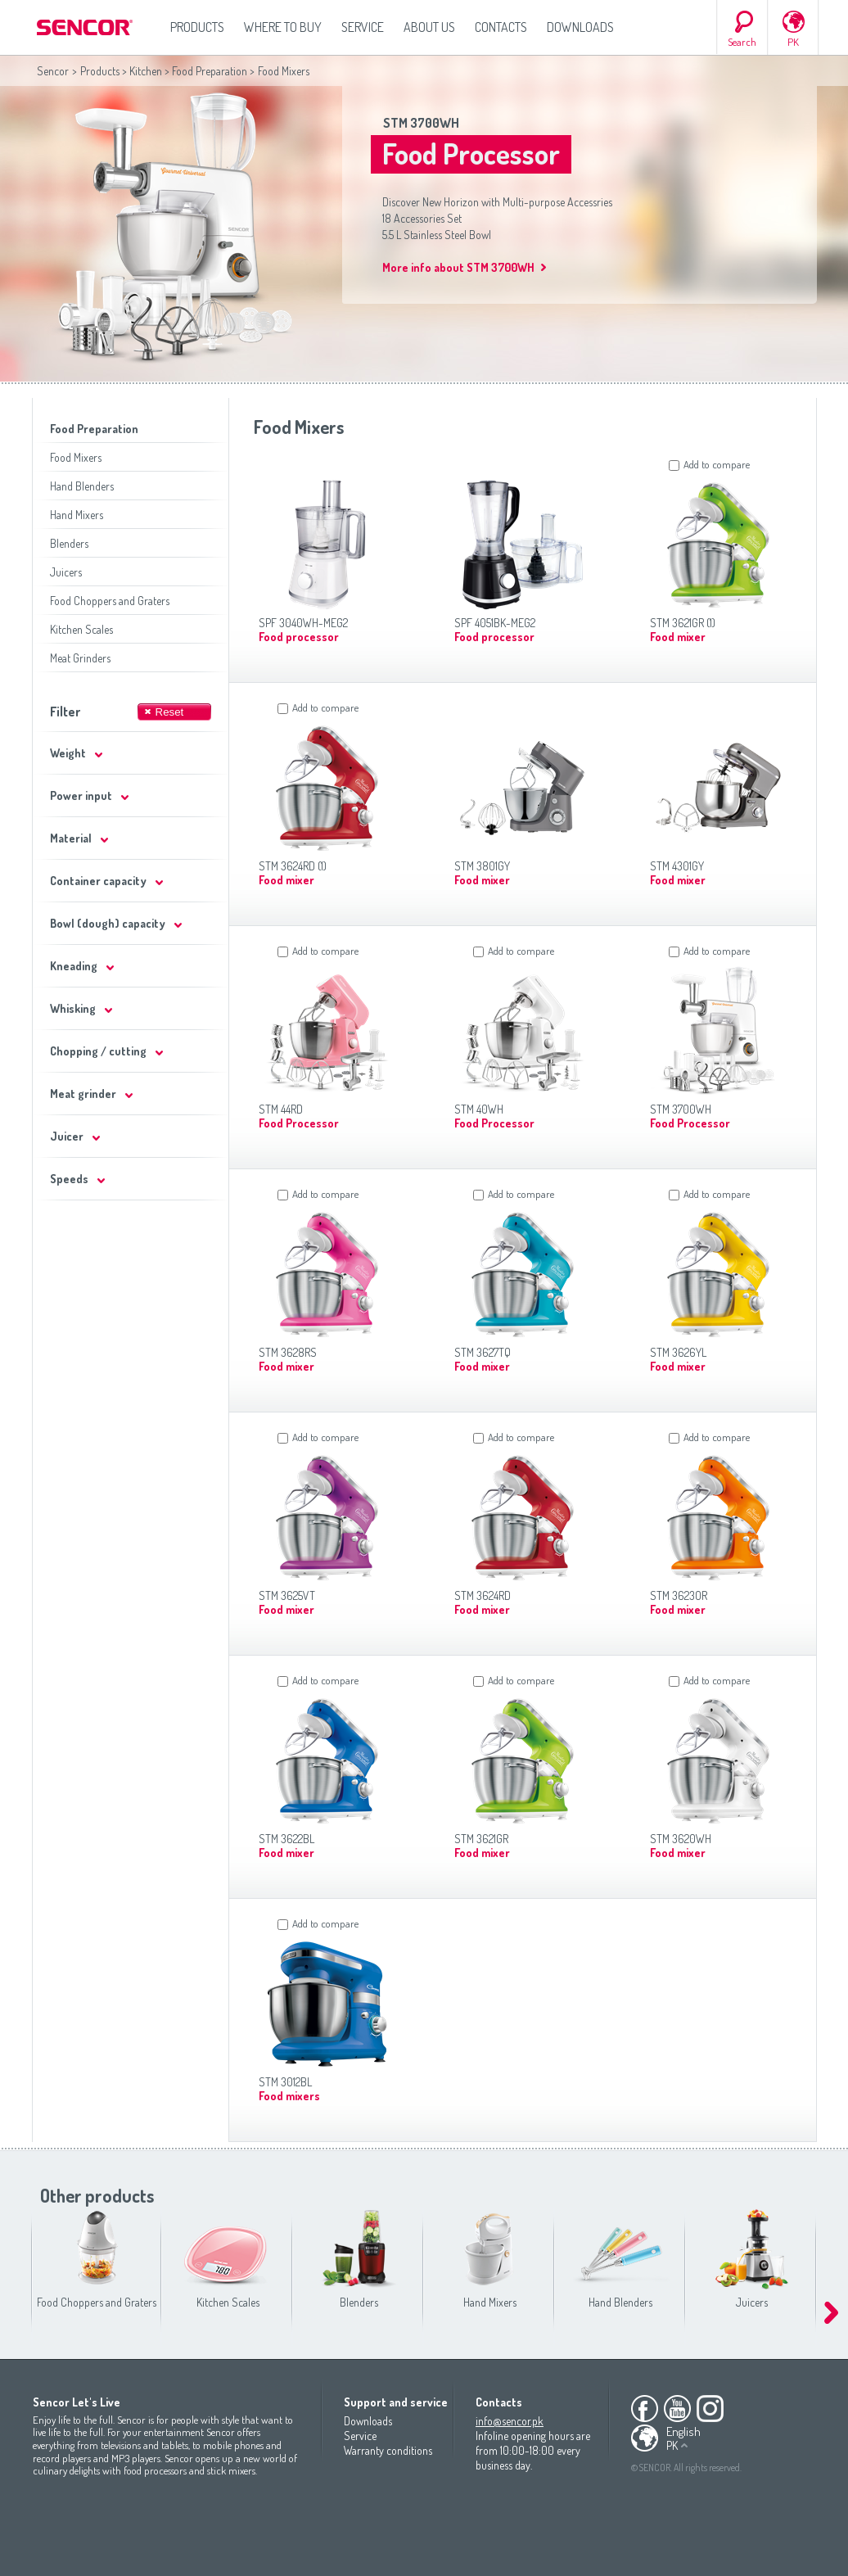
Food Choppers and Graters (109, 601)
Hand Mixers (76, 515)
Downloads (580, 27)
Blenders (69, 543)
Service (362, 27)
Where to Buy (283, 27)
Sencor (53, 71)
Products (197, 27)
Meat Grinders (80, 658)
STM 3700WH (421, 123)
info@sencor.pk (510, 2421)
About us (429, 27)
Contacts (501, 27)
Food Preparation (209, 71)
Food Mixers (75, 457)
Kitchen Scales (81, 629)
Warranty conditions (388, 2450)
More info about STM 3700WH (458, 267)
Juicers (66, 572)
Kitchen (145, 71)
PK (793, 41)
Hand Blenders (82, 486)
